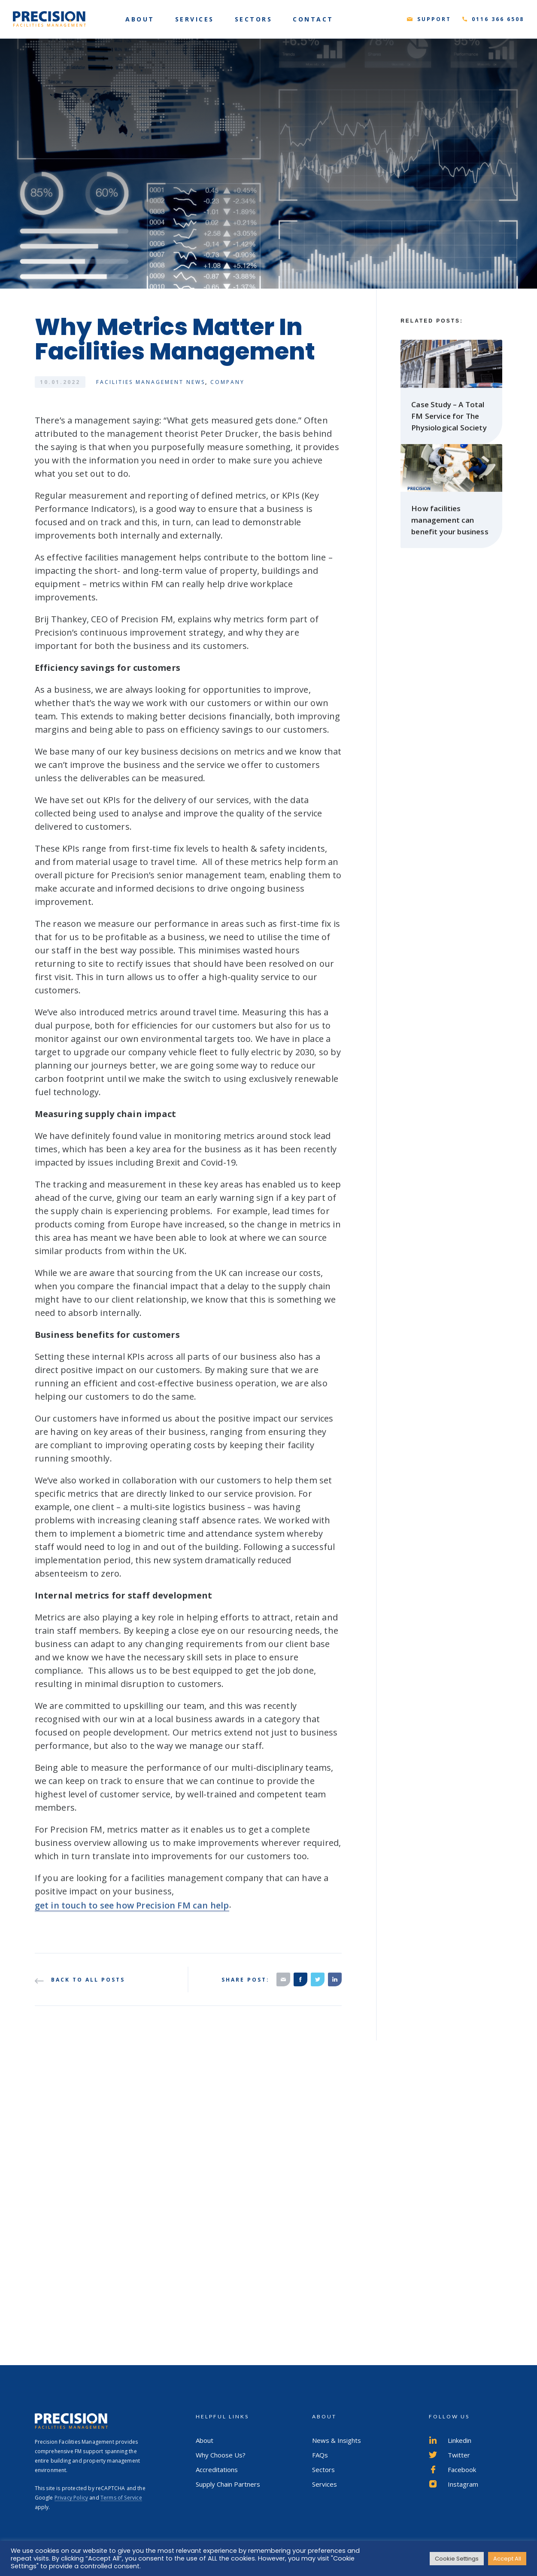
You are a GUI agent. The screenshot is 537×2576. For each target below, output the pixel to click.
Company (227, 382)
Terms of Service (121, 2497)
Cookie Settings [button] (457, 2559)
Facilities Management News (150, 382)
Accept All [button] (507, 2559)
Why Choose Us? (221, 2455)
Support (434, 19)
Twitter (449, 2455)
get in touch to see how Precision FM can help (132, 1914)
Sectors (323, 2469)
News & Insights (336, 2440)
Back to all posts (80, 1979)
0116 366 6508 (498, 19)
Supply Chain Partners (228, 2484)
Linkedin (450, 2440)
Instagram (453, 2484)
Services (324, 2484)
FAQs (320, 2455)
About (204, 2440)
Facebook (452, 2469)
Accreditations (217, 2469)
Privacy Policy (71, 2497)
